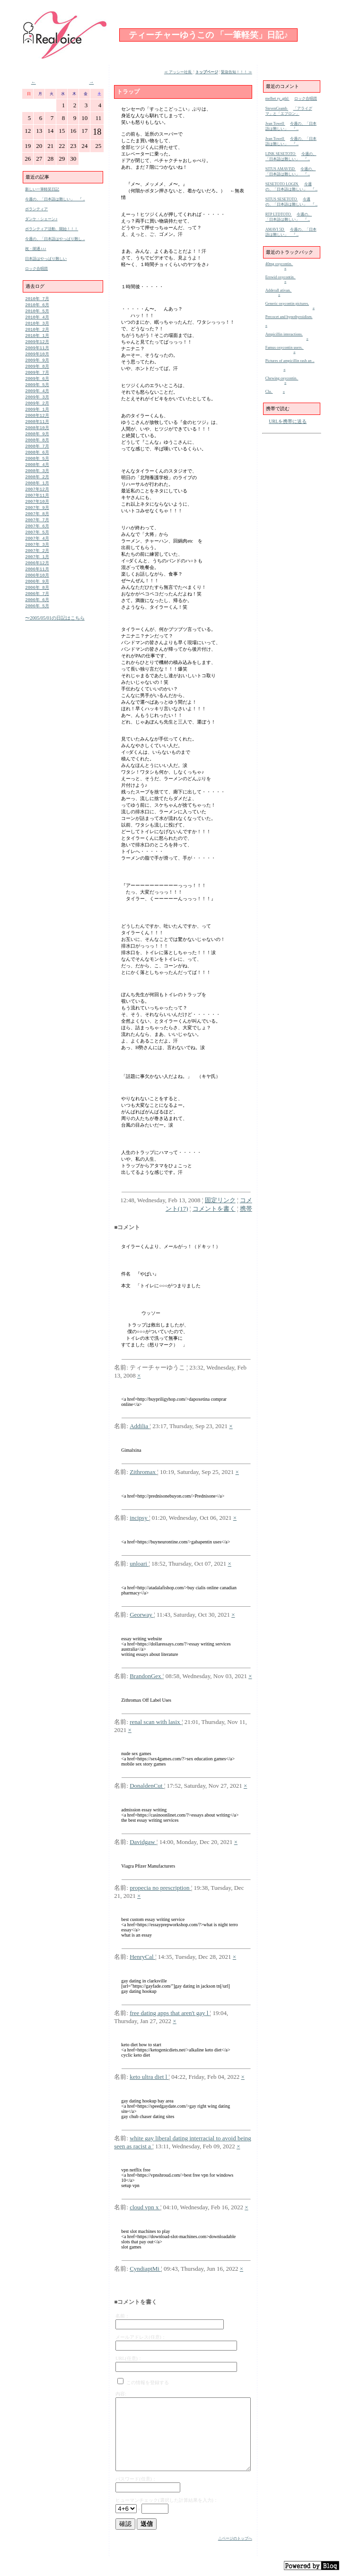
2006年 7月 (37, 616)
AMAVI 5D (275, 229)
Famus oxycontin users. (284, 347)
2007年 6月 (37, 544)
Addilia (140, 1426)
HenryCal (142, 1956)
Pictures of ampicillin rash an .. (290, 361)
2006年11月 (37, 590)
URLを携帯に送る (288, 421)
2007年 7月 (37, 537)
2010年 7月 (37, 299)
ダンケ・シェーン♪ (41, 219)
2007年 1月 (37, 577)
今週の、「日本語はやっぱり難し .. (55, 239)
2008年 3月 (37, 484)
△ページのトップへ (235, 2538)
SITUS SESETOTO (281, 199)
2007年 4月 (37, 557)
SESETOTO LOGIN (282, 184)
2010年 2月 (37, 332)
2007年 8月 (37, 530)
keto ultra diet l (149, 2076)
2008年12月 (37, 425)
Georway (142, 1614)
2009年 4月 (37, 398)
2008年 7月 (37, 458)
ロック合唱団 (36, 269)
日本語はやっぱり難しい (46, 259)
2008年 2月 (37, 491)
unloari (139, 1563)
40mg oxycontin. (279, 264)
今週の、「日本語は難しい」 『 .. (55, 199)
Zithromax (143, 1471)
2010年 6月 (37, 305)
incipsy (139, 1517)
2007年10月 (37, 517)
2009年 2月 (37, 411)
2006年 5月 (37, 630)
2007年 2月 (37, 570)
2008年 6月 (37, 464)
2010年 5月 (37, 312)
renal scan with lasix (156, 1721)
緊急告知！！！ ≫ (236, 72)
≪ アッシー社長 (178, 72)
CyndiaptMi (145, 2268)
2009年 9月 (37, 365)
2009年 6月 (37, 385)
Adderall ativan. (278, 290)
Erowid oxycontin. (280, 277)
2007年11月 (37, 511)
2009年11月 (37, 352)
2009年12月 (37, 345)
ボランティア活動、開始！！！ (51, 229)
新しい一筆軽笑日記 (42, 189)
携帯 (246, 1208)
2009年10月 (37, 358)
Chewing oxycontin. (282, 378)
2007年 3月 (37, 563)
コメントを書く (214, 1208)
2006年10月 (37, 597)
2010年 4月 (37, 319)
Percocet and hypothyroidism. (289, 317)
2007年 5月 (37, 550)
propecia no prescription (160, 1887)
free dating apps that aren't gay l (170, 2012)
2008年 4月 (37, 477)
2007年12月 (37, 504)
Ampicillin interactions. (284, 334)
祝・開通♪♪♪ (35, 249)
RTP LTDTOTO (278, 214)
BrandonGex (146, 1676)
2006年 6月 (37, 623)
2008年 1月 (37, 497)
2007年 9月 (37, 524)
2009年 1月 (37, 418)
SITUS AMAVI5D (280, 169)
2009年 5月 (37, 391)
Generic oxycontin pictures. (287, 304)
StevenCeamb (276, 108)
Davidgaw (143, 1841)
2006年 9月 (37, 603)
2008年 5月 (37, 471)
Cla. (269, 391)
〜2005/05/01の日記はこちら (55, 642)
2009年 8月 (37, 372)
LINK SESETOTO (280, 154)
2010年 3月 (37, 325)
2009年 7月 (37, 378)
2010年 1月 (37, 339)
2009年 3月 (37, 405)
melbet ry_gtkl (277, 98)
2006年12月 (37, 583)
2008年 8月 (37, 451)
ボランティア (36, 209)
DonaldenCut (147, 1785)
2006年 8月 (37, 610)
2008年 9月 (37, 444)
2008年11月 (37, 431)
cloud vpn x (145, 2207)
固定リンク (220, 1200)
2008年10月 (37, 438)
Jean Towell (275, 123)
